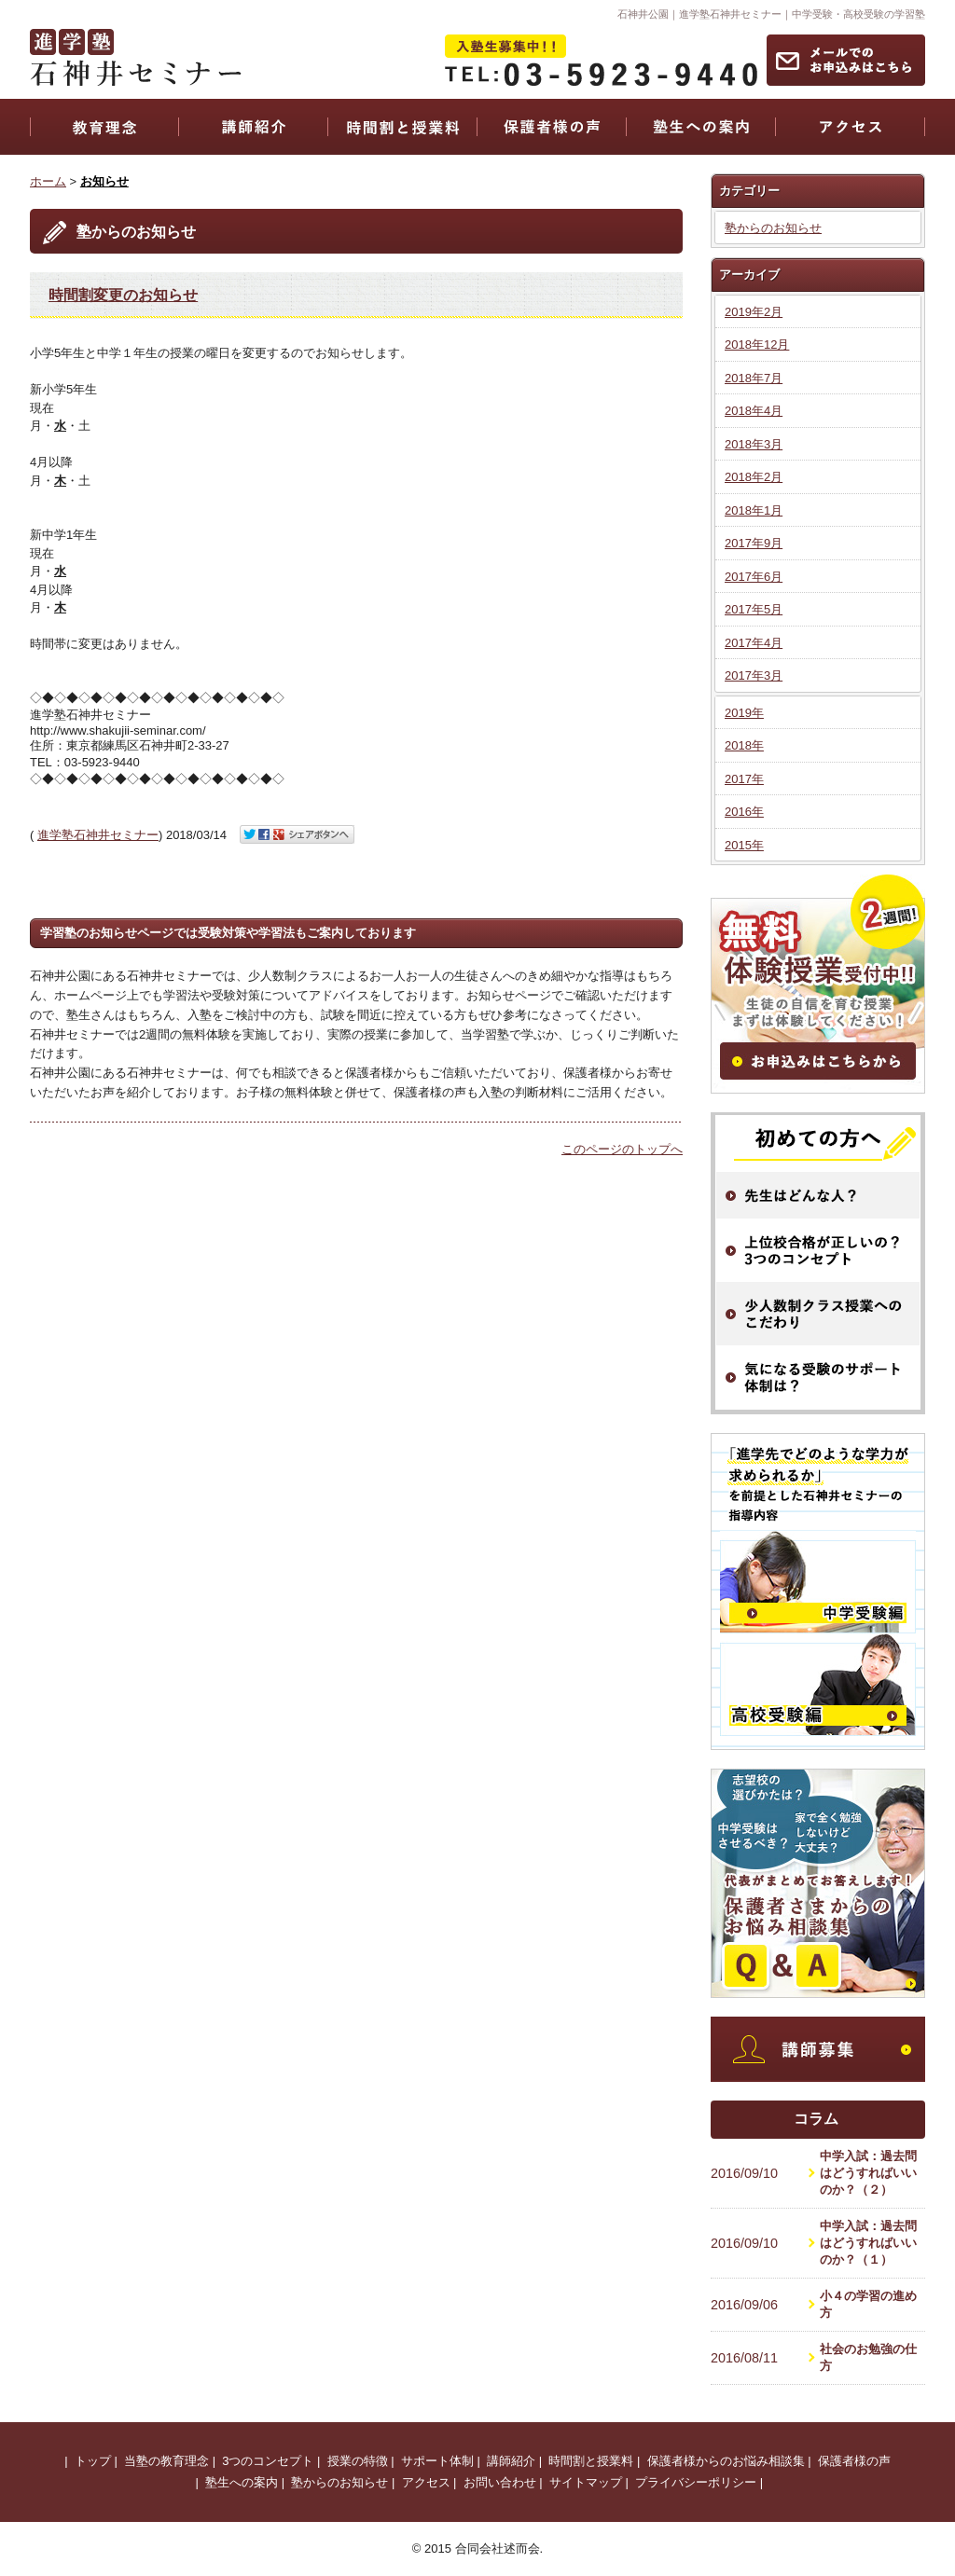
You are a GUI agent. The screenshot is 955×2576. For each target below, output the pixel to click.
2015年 (744, 845)
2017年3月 (753, 675)
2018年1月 (753, 510)
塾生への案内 (241, 2482)
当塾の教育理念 (166, 2461)
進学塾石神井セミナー (98, 835)
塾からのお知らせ (773, 228)
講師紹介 (511, 2461)
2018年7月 (753, 378)
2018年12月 (757, 344)
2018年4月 (753, 411)
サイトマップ (585, 2482)
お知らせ (104, 181)
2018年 (744, 745)
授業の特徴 (357, 2461)
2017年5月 (753, 609)
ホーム (48, 181)
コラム (816, 2119)
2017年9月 (753, 543)
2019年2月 (753, 312)
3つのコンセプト (267, 2461)
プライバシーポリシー (695, 2482)
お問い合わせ (500, 2482)
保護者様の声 (854, 2461)
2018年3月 (753, 444)
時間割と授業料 (590, 2461)
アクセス (426, 2482)
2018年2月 (753, 477)
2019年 (744, 713)
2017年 (744, 779)
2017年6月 (753, 577)
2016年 (744, 812)
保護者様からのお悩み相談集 (726, 2461)
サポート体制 (437, 2461)
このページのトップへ (622, 1149)
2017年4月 (753, 643)
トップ (93, 2461)
